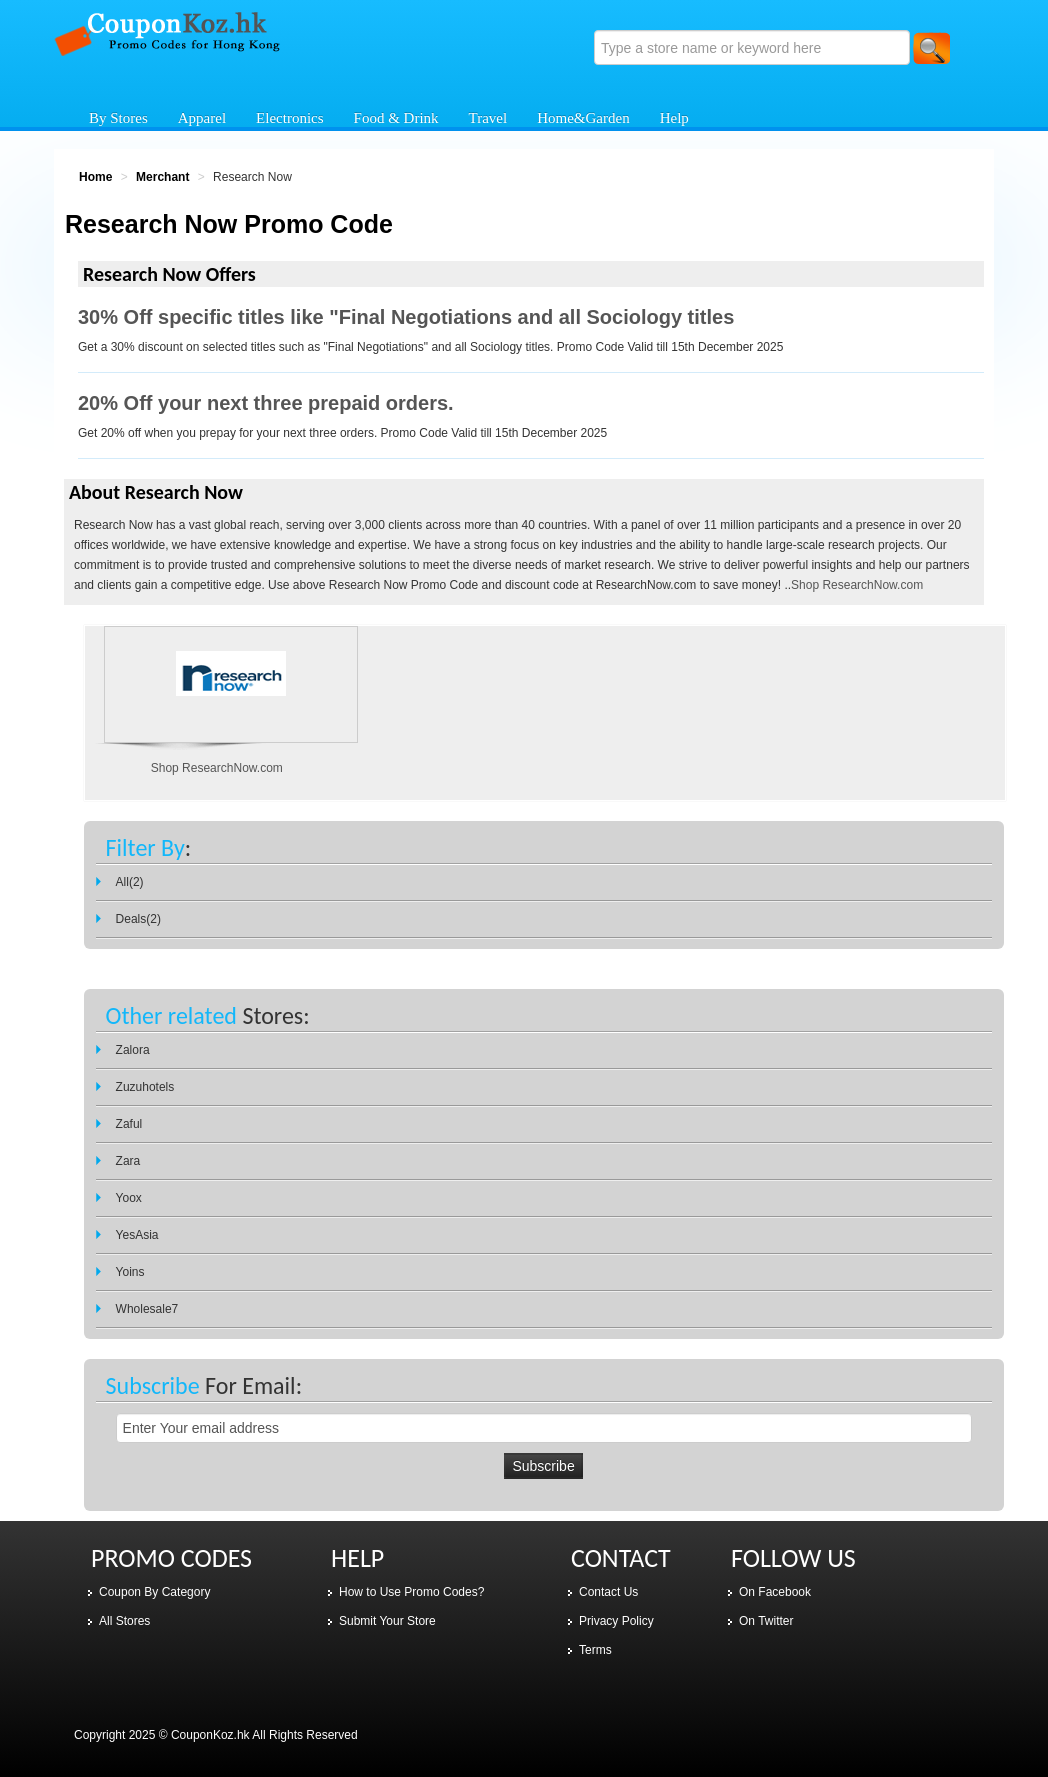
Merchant (162, 177)
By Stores (118, 118)
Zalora (133, 1050)
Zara (128, 1161)
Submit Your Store (387, 1621)
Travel (488, 118)
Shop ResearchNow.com (857, 585)
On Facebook (775, 1592)
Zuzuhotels (145, 1087)
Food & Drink (396, 118)
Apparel (202, 118)
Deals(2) (138, 919)
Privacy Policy (616, 1621)
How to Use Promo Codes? (411, 1592)
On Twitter (766, 1621)
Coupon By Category (154, 1592)
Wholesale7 (147, 1309)
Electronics (289, 118)
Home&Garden (583, 118)
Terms (595, 1650)
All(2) (130, 882)
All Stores (124, 1621)
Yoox (129, 1198)
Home (95, 177)
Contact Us (608, 1592)
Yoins (130, 1272)
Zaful (129, 1124)
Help (674, 118)
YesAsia (137, 1235)
